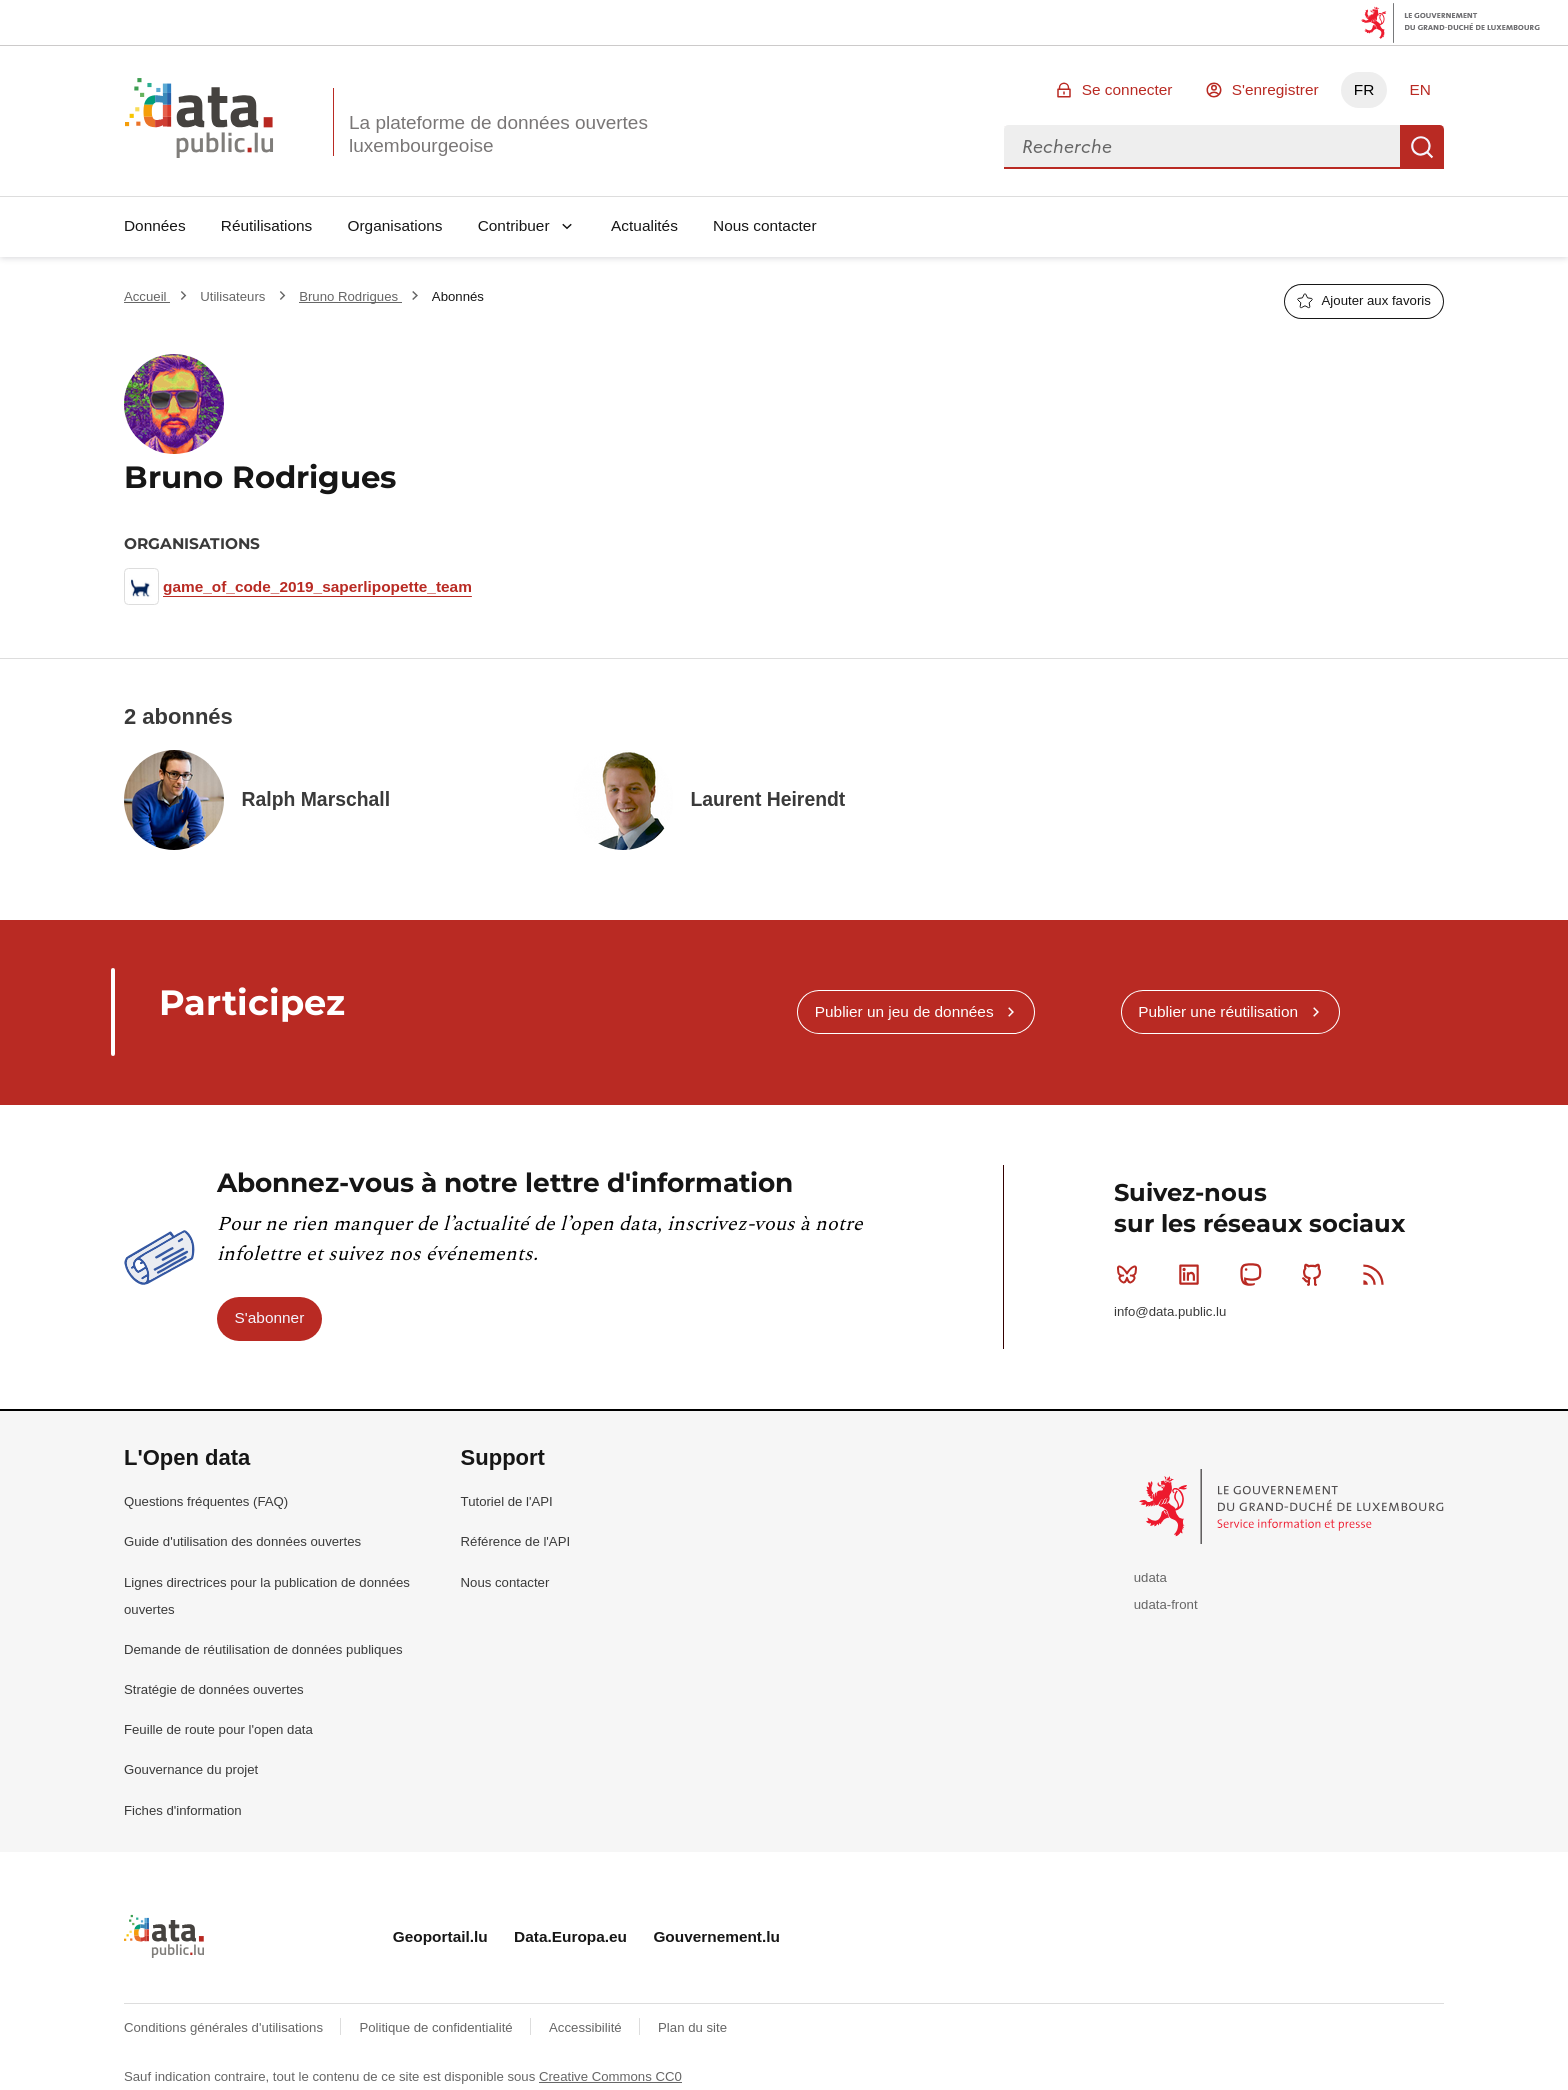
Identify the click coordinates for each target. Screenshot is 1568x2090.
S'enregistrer (1275, 89)
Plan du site (692, 2027)
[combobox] (1202, 147)
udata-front (1166, 1604)
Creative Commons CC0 (610, 2076)
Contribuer (514, 225)
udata (1150, 1577)
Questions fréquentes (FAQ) (206, 1501)
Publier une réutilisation (1218, 1011)
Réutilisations (267, 225)
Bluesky (1131, 1274)
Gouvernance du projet (191, 1769)
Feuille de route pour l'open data (218, 1729)
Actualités (644, 225)
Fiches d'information (183, 1810)
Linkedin (1193, 1274)
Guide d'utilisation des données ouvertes (242, 1541)
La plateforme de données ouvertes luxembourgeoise (498, 134)
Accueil (147, 296)
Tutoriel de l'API (507, 1501)
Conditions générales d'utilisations (225, 2027)
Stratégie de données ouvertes (214, 1689)
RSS (1377, 1274)
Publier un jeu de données (904, 1011)
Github (1316, 1274)
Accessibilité (587, 2027)
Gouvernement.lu (716, 1936)
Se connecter (1127, 89)
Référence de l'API (516, 1541)
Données (155, 225)
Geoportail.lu (440, 1936)
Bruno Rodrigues (350, 296)
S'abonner (270, 1317)
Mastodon (1254, 1274)
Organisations (395, 225)
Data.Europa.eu (570, 1936)
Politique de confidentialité (437, 2027)
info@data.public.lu (1170, 1311)
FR (1364, 89)
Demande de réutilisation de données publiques (263, 1649)
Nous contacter (765, 225)
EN (1419, 89)
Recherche (1422, 147)
